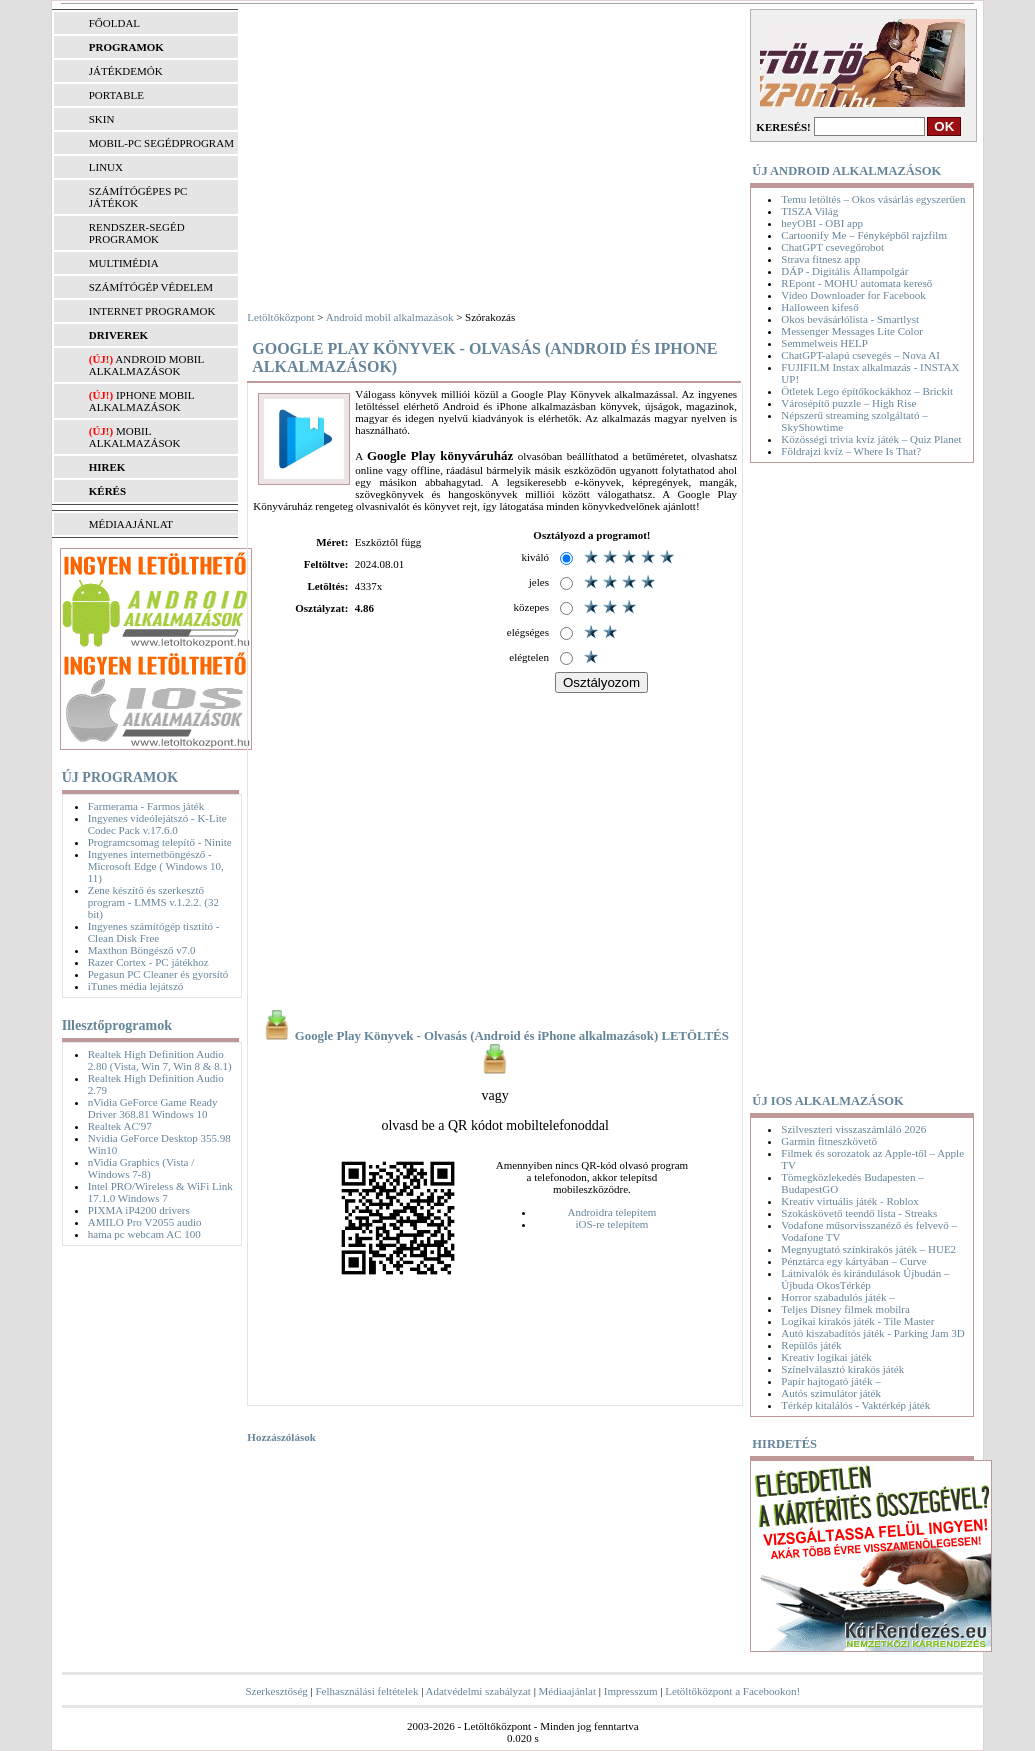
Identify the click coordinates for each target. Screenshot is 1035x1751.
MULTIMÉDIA (124, 263)
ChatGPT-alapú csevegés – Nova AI (860, 355)
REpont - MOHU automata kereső (856, 283)
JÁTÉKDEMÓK (126, 71)
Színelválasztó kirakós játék (842, 1369)
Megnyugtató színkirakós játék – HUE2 (868, 1249)
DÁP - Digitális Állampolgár (844, 271)
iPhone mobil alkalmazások (141, 401)
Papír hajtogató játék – (830, 1381)
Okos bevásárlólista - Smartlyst (850, 319)
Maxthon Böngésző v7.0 (142, 950)
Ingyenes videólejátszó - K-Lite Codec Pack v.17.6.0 (157, 824)
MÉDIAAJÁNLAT (131, 524)
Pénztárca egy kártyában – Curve (853, 1261)
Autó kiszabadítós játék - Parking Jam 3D (872, 1333)
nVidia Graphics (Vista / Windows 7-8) (141, 1168)
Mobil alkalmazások (135, 437)
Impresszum (631, 1691)
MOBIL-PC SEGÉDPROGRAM (161, 143)
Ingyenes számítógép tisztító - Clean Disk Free (154, 932)
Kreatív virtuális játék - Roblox (849, 1201)
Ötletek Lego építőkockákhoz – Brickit (867, 391)
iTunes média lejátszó (136, 986)
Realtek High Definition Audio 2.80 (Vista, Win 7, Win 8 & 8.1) (160, 1060)
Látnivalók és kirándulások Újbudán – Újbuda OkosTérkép (865, 1279)
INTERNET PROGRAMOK (152, 311)
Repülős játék (811, 1345)
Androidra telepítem (611, 1212)
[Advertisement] (494, 160)
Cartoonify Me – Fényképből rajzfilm (864, 235)
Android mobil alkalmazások (146, 365)
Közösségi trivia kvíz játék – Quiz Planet (871, 439)
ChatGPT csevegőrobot (832, 247)
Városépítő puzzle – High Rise (848, 403)
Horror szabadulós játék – (837, 1297)
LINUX (106, 167)
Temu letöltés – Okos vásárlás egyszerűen (873, 199)
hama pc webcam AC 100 (144, 1234)
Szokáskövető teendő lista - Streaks (859, 1213)
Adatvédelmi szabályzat (478, 1691)
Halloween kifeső (819, 307)
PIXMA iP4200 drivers (139, 1210)
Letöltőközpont (280, 317)
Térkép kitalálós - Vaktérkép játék (855, 1405)
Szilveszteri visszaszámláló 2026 (853, 1129)
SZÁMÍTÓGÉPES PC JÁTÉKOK (138, 197)
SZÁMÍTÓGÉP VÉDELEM (151, 287)
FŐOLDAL (114, 23)
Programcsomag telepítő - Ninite (160, 842)
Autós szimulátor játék (831, 1393)
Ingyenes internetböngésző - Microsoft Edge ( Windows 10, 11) (156, 866)
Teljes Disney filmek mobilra (845, 1309)
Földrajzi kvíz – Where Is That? (851, 451)
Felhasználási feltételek (366, 1691)
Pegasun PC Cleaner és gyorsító (158, 974)
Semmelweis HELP (824, 343)
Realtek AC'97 (120, 1126)
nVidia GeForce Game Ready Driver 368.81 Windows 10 (153, 1108)
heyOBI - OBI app (822, 223)
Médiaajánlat (567, 1691)
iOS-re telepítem (611, 1224)
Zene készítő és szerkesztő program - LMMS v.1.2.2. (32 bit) (153, 902)
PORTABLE (116, 95)
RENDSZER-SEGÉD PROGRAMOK (137, 233)
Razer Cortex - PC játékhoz (148, 962)
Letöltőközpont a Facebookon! (732, 1691)
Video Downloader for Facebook (853, 295)
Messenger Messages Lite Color (851, 331)
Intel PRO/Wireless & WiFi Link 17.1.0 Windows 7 (160, 1192)
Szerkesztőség (276, 1691)
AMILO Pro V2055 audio (145, 1222)
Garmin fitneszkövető (829, 1141)
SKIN (102, 119)
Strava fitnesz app (820, 259)
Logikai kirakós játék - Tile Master (857, 1321)
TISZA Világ (809, 211)
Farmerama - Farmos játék (146, 806)
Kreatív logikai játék (826, 1357)
